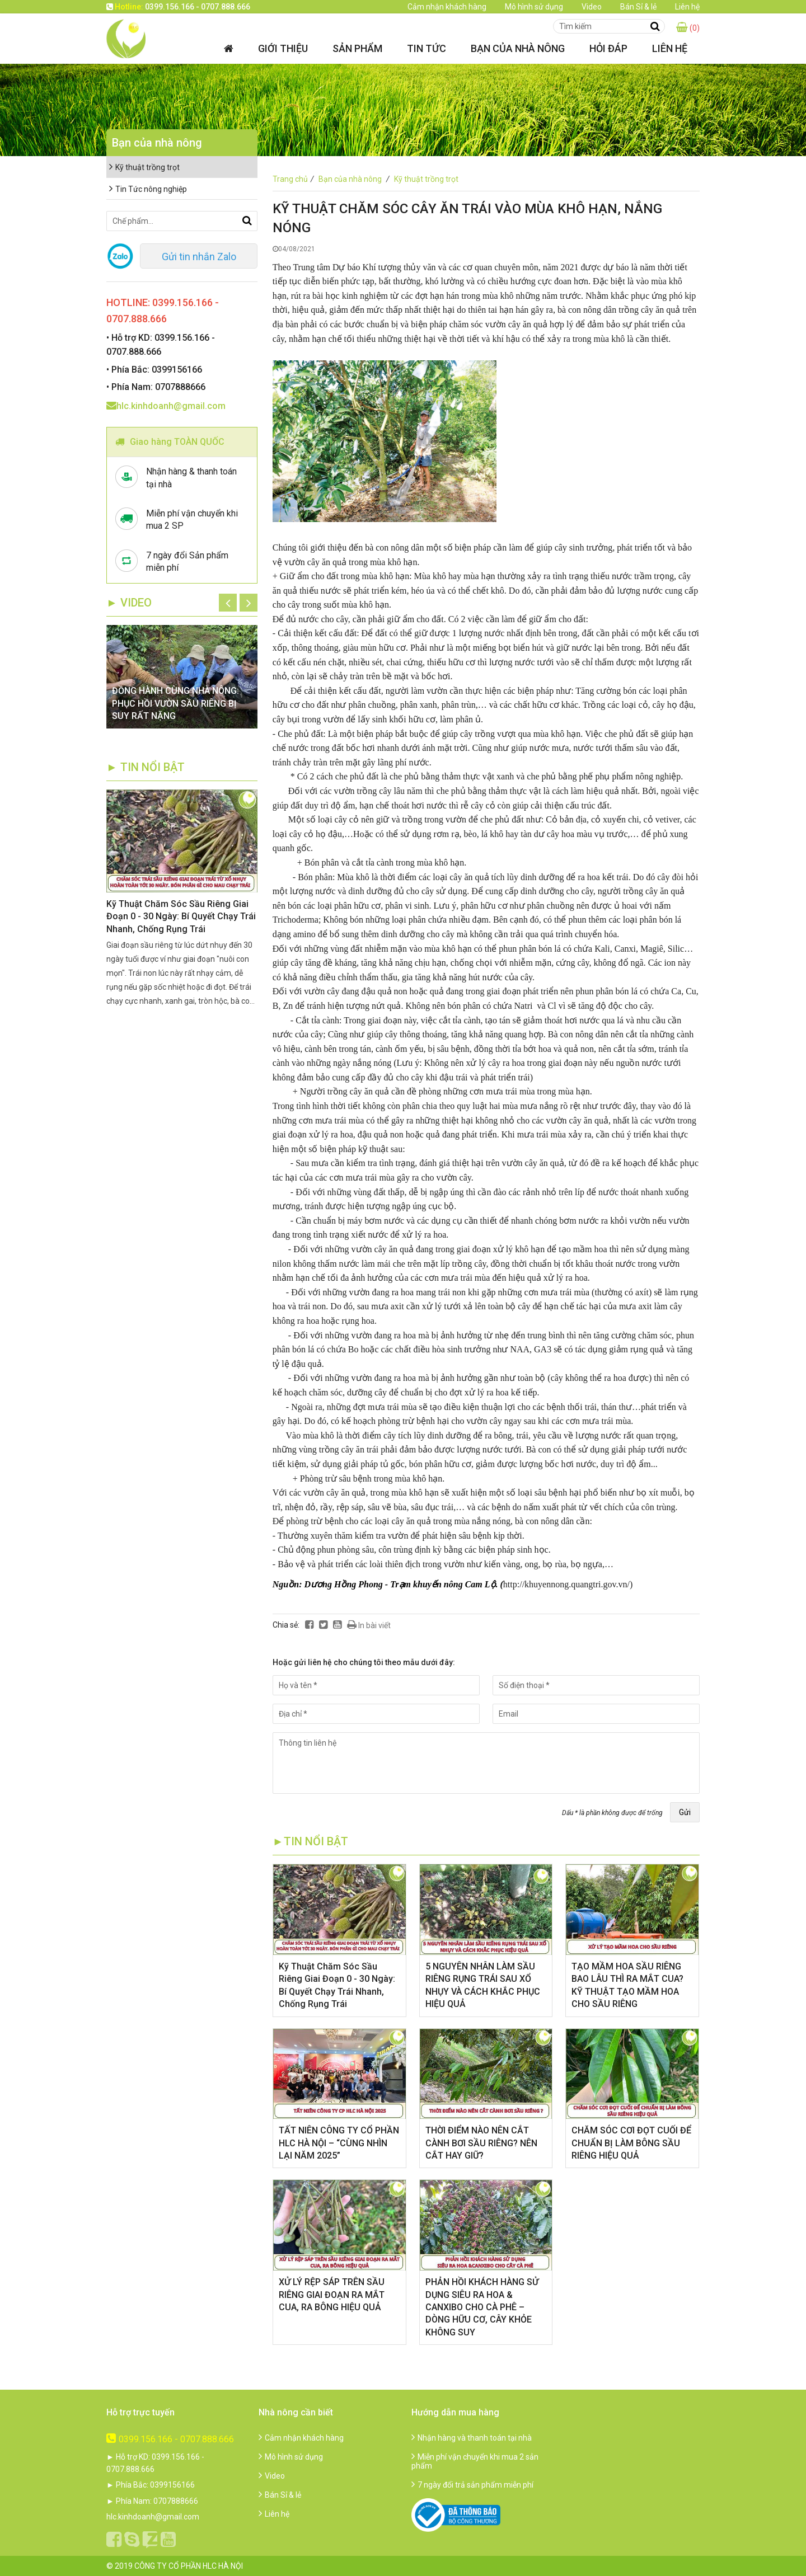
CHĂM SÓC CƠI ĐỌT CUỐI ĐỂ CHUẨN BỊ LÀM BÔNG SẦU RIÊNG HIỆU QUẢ (631, 2143)
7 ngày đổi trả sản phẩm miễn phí (472, 2484)
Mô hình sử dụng (534, 6)
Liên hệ (687, 6)
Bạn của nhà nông (518, 48)
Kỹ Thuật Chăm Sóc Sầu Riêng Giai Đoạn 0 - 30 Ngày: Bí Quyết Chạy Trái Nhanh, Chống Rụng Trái (181, 916)
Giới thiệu (283, 48)
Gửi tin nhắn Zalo (199, 256)
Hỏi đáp (608, 48)
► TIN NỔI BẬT (145, 767)
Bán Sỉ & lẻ (638, 6)
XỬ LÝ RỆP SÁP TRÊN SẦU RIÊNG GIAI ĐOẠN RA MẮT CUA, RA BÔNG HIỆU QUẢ (332, 2294)
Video (592, 6)
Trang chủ (295, 179)
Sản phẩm (357, 48)
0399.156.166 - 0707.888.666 (170, 2439)
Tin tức (426, 48)
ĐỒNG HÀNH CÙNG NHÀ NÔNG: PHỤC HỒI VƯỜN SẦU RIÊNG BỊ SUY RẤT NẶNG (175, 703)
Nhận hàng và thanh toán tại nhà (471, 2437)
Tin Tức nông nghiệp (148, 189)
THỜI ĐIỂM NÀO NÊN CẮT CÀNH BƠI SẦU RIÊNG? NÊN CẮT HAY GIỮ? (481, 2143)
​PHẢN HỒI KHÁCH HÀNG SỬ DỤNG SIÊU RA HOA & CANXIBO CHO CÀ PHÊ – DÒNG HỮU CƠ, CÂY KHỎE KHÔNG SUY (481, 2307)
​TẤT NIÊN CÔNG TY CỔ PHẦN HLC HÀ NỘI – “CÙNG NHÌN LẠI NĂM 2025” (339, 2143)
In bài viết (369, 1625)
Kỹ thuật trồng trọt (426, 179)
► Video (129, 602)
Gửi (685, 1812)
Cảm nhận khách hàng (446, 6)
